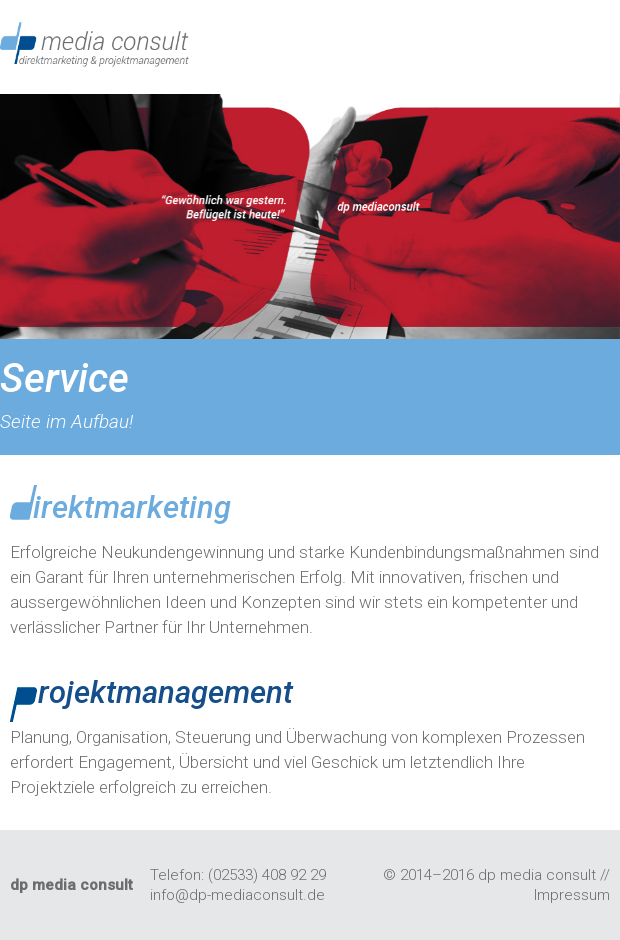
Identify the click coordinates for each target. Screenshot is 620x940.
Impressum (572, 895)
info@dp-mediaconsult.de (237, 895)
